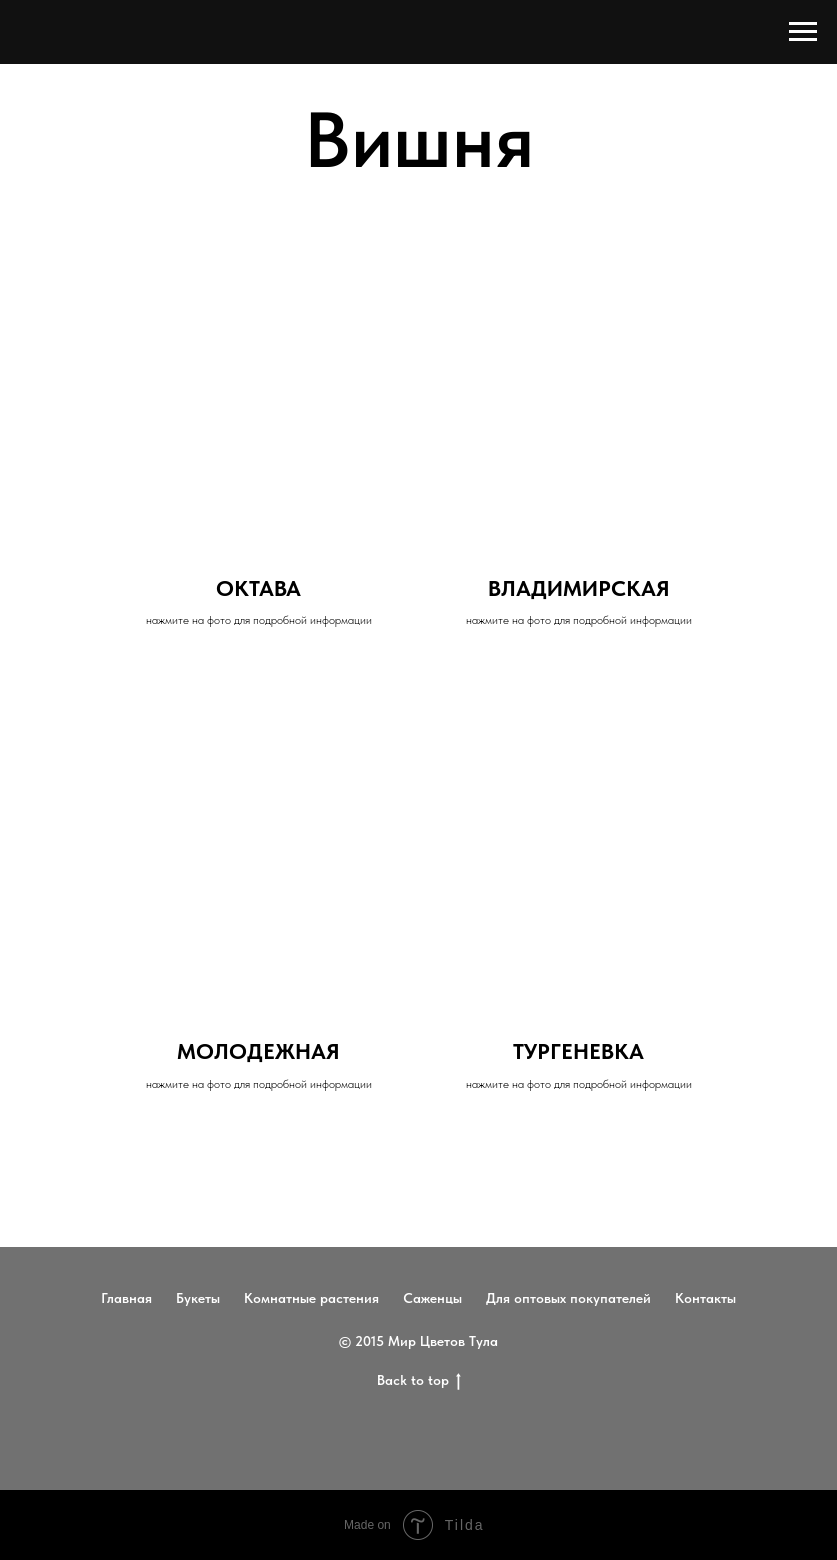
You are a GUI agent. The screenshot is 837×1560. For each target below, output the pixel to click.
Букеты (198, 1298)
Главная (126, 1298)
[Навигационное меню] (803, 32)
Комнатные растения (311, 1298)
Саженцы (432, 1298)
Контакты (705, 1298)
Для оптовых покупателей (568, 1298)
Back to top (419, 1381)
